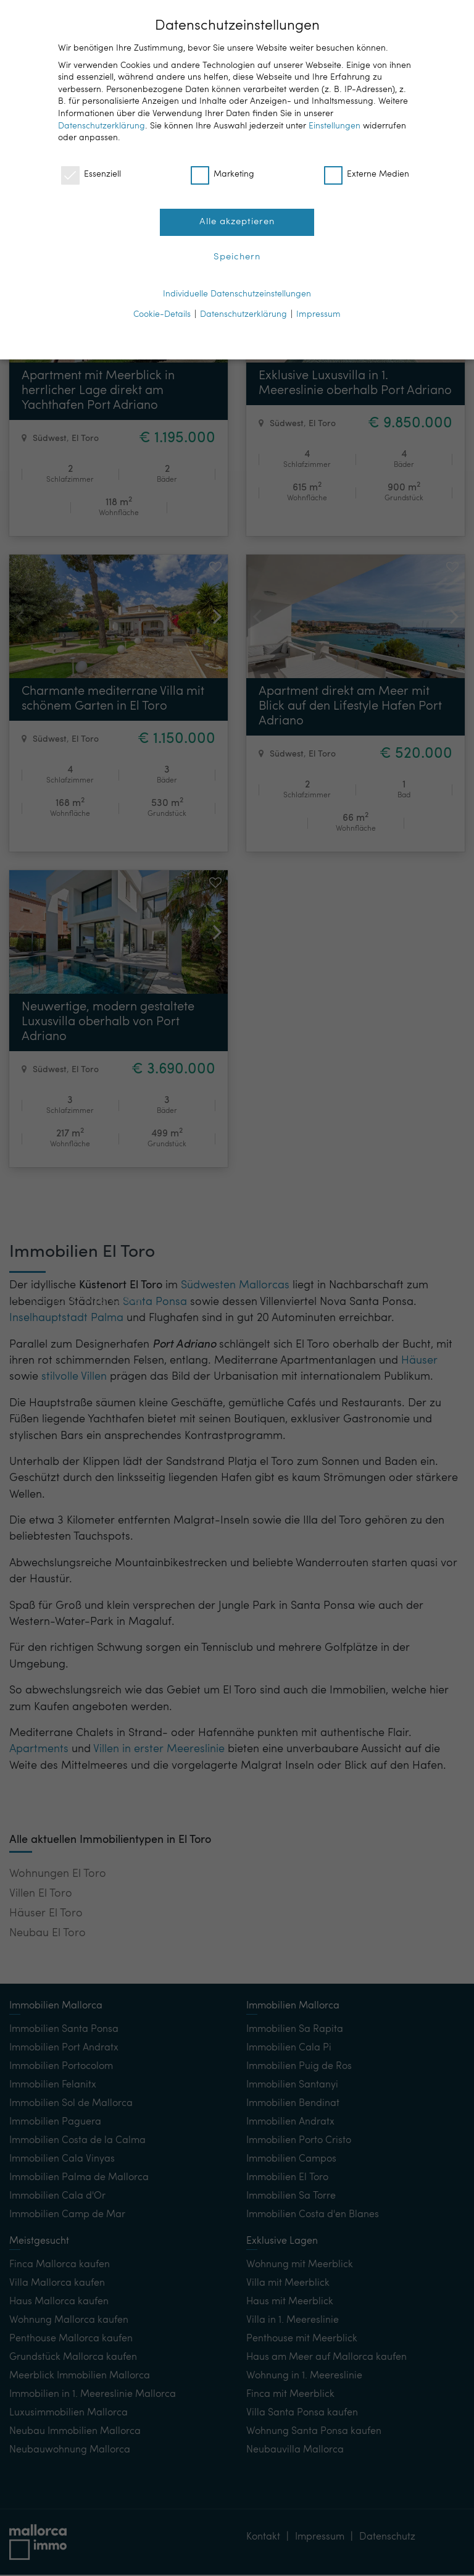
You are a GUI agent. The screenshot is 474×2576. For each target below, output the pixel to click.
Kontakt (52, 1187)
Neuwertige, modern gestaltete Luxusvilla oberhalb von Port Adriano (108, 1022)
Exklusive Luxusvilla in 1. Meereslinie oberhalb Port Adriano (355, 383)
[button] (418, 219)
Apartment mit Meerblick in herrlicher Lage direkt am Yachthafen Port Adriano (98, 391)
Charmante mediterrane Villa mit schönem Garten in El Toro (113, 699)
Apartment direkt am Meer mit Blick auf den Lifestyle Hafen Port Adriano (350, 707)
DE (384, 18)
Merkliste (113, 1187)
